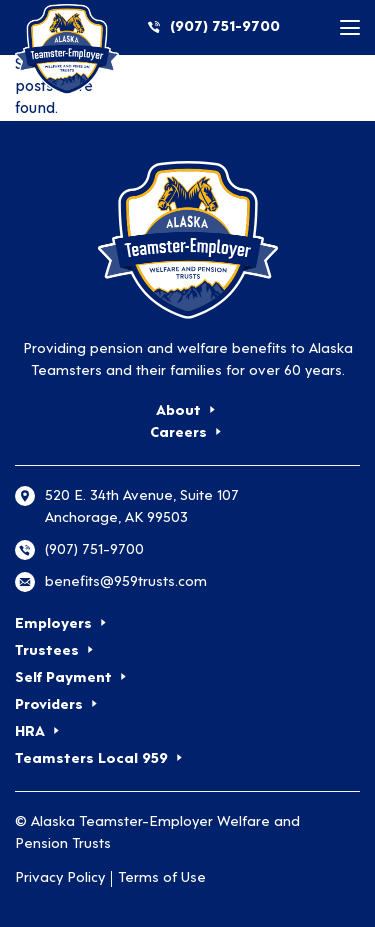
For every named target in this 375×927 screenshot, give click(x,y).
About (178, 411)
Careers (178, 433)
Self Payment (63, 678)
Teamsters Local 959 (91, 759)
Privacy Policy (60, 878)
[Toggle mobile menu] (350, 27)
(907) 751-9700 (225, 27)
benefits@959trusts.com (126, 582)
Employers (53, 624)
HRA (30, 732)
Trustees (47, 651)
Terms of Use (162, 878)
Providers (49, 705)
